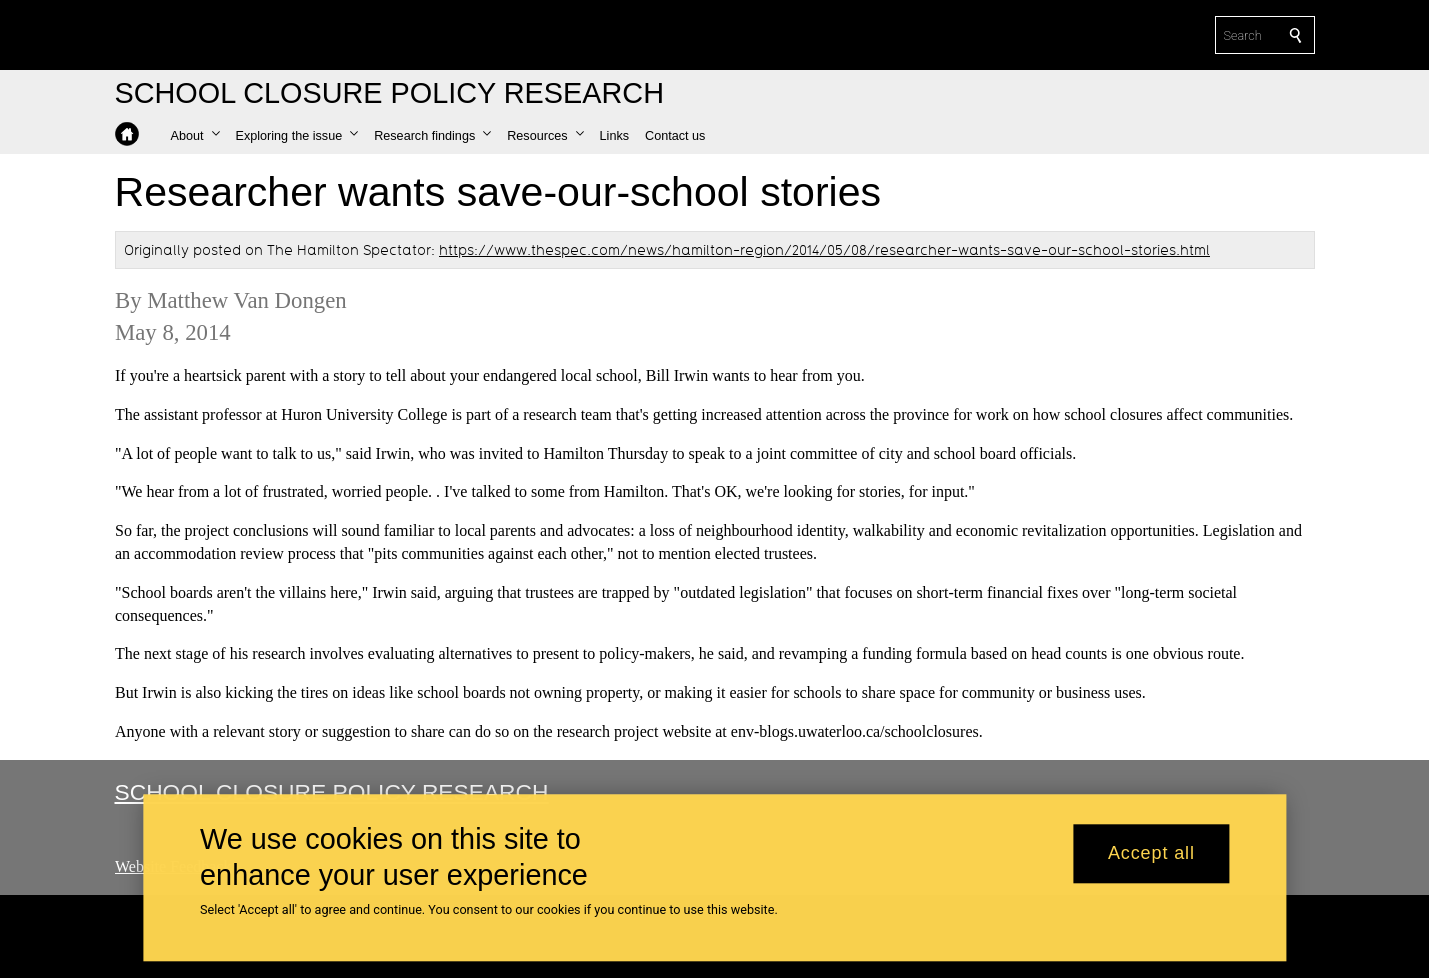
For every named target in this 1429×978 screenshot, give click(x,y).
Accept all (1151, 854)
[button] (195, 136)
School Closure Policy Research (332, 792)
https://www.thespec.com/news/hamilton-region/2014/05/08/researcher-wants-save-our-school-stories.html (824, 250)
